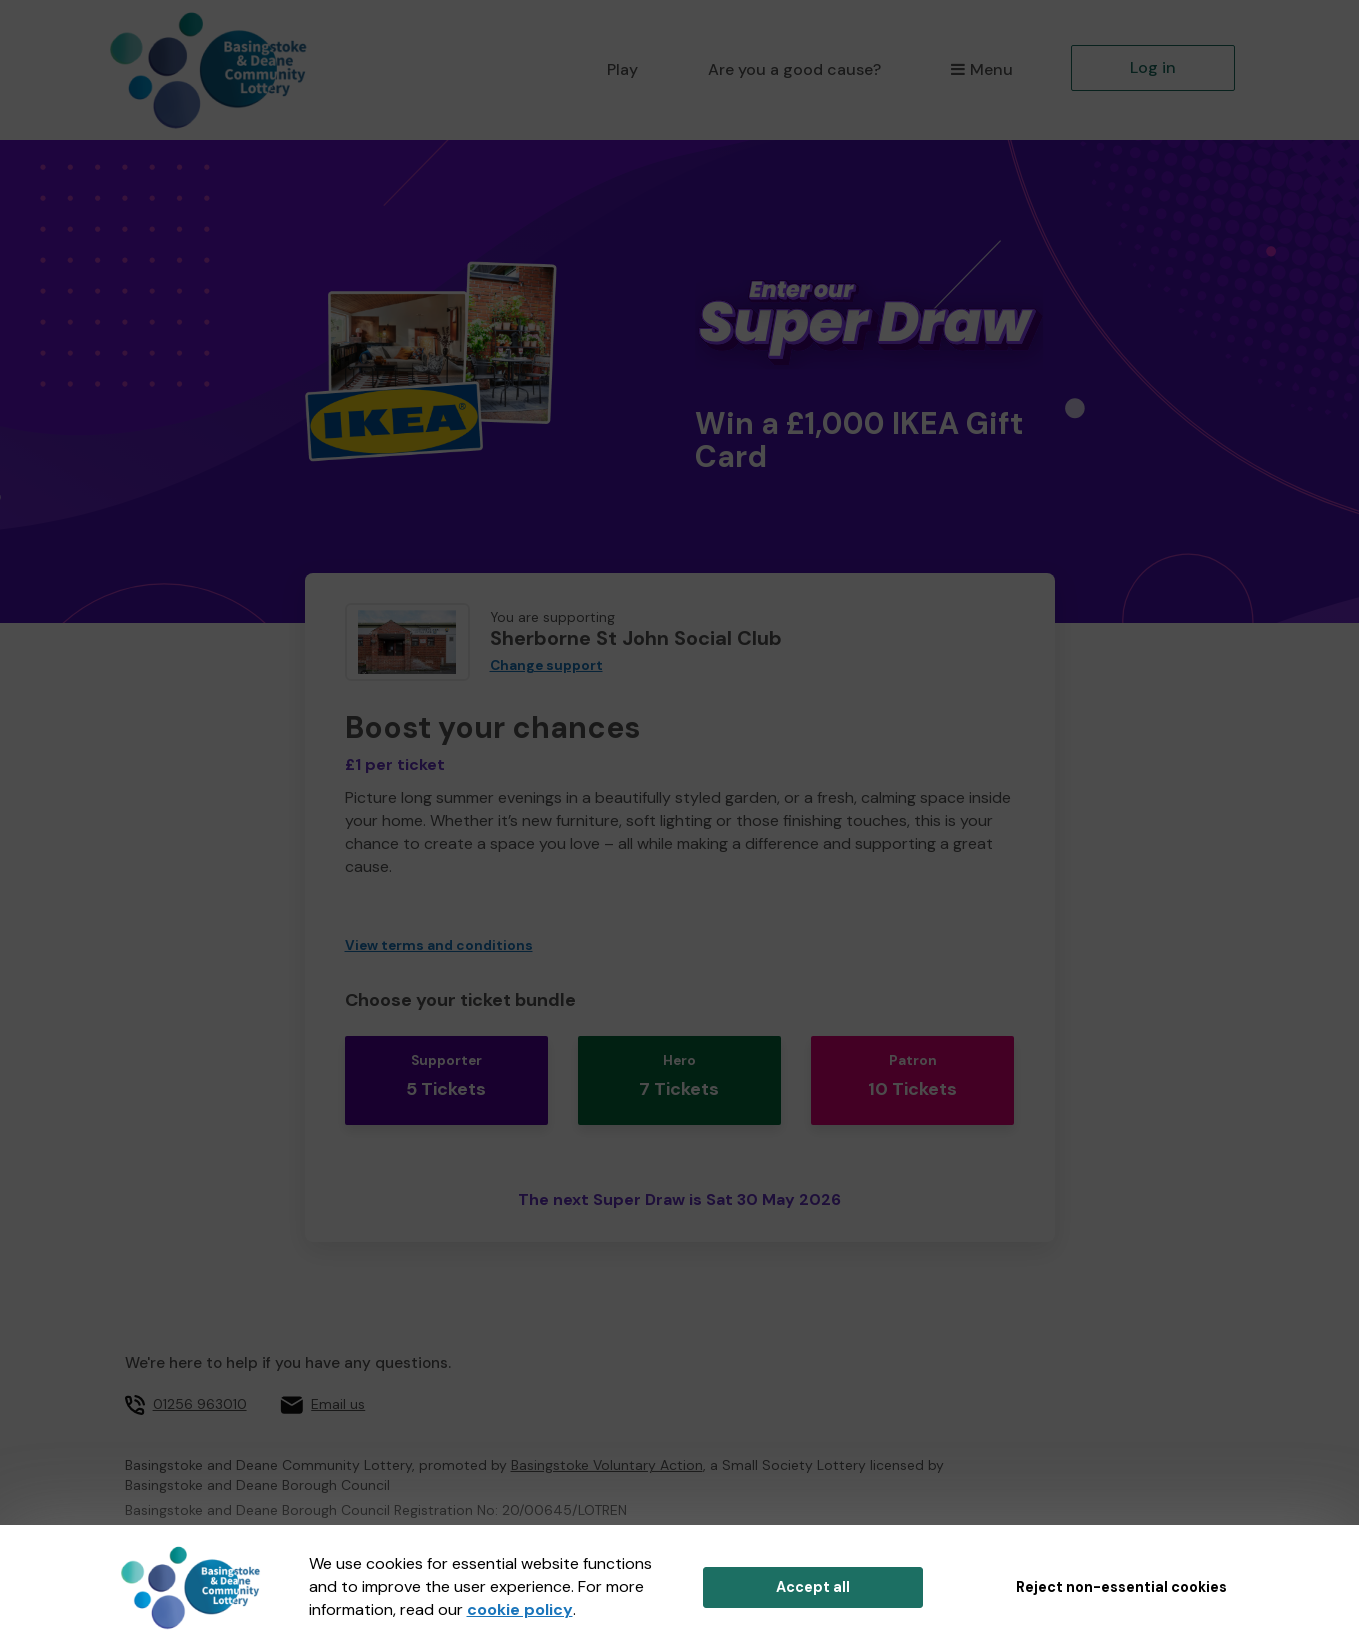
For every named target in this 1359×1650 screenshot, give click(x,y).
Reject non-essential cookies (1121, 1587)
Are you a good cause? (794, 69)
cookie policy (520, 1609)
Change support (546, 665)
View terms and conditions (439, 945)
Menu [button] (981, 69)
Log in (1153, 67)
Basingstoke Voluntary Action (607, 1440)
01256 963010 (200, 1379)
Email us (338, 1379)
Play (622, 69)
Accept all (813, 1587)
